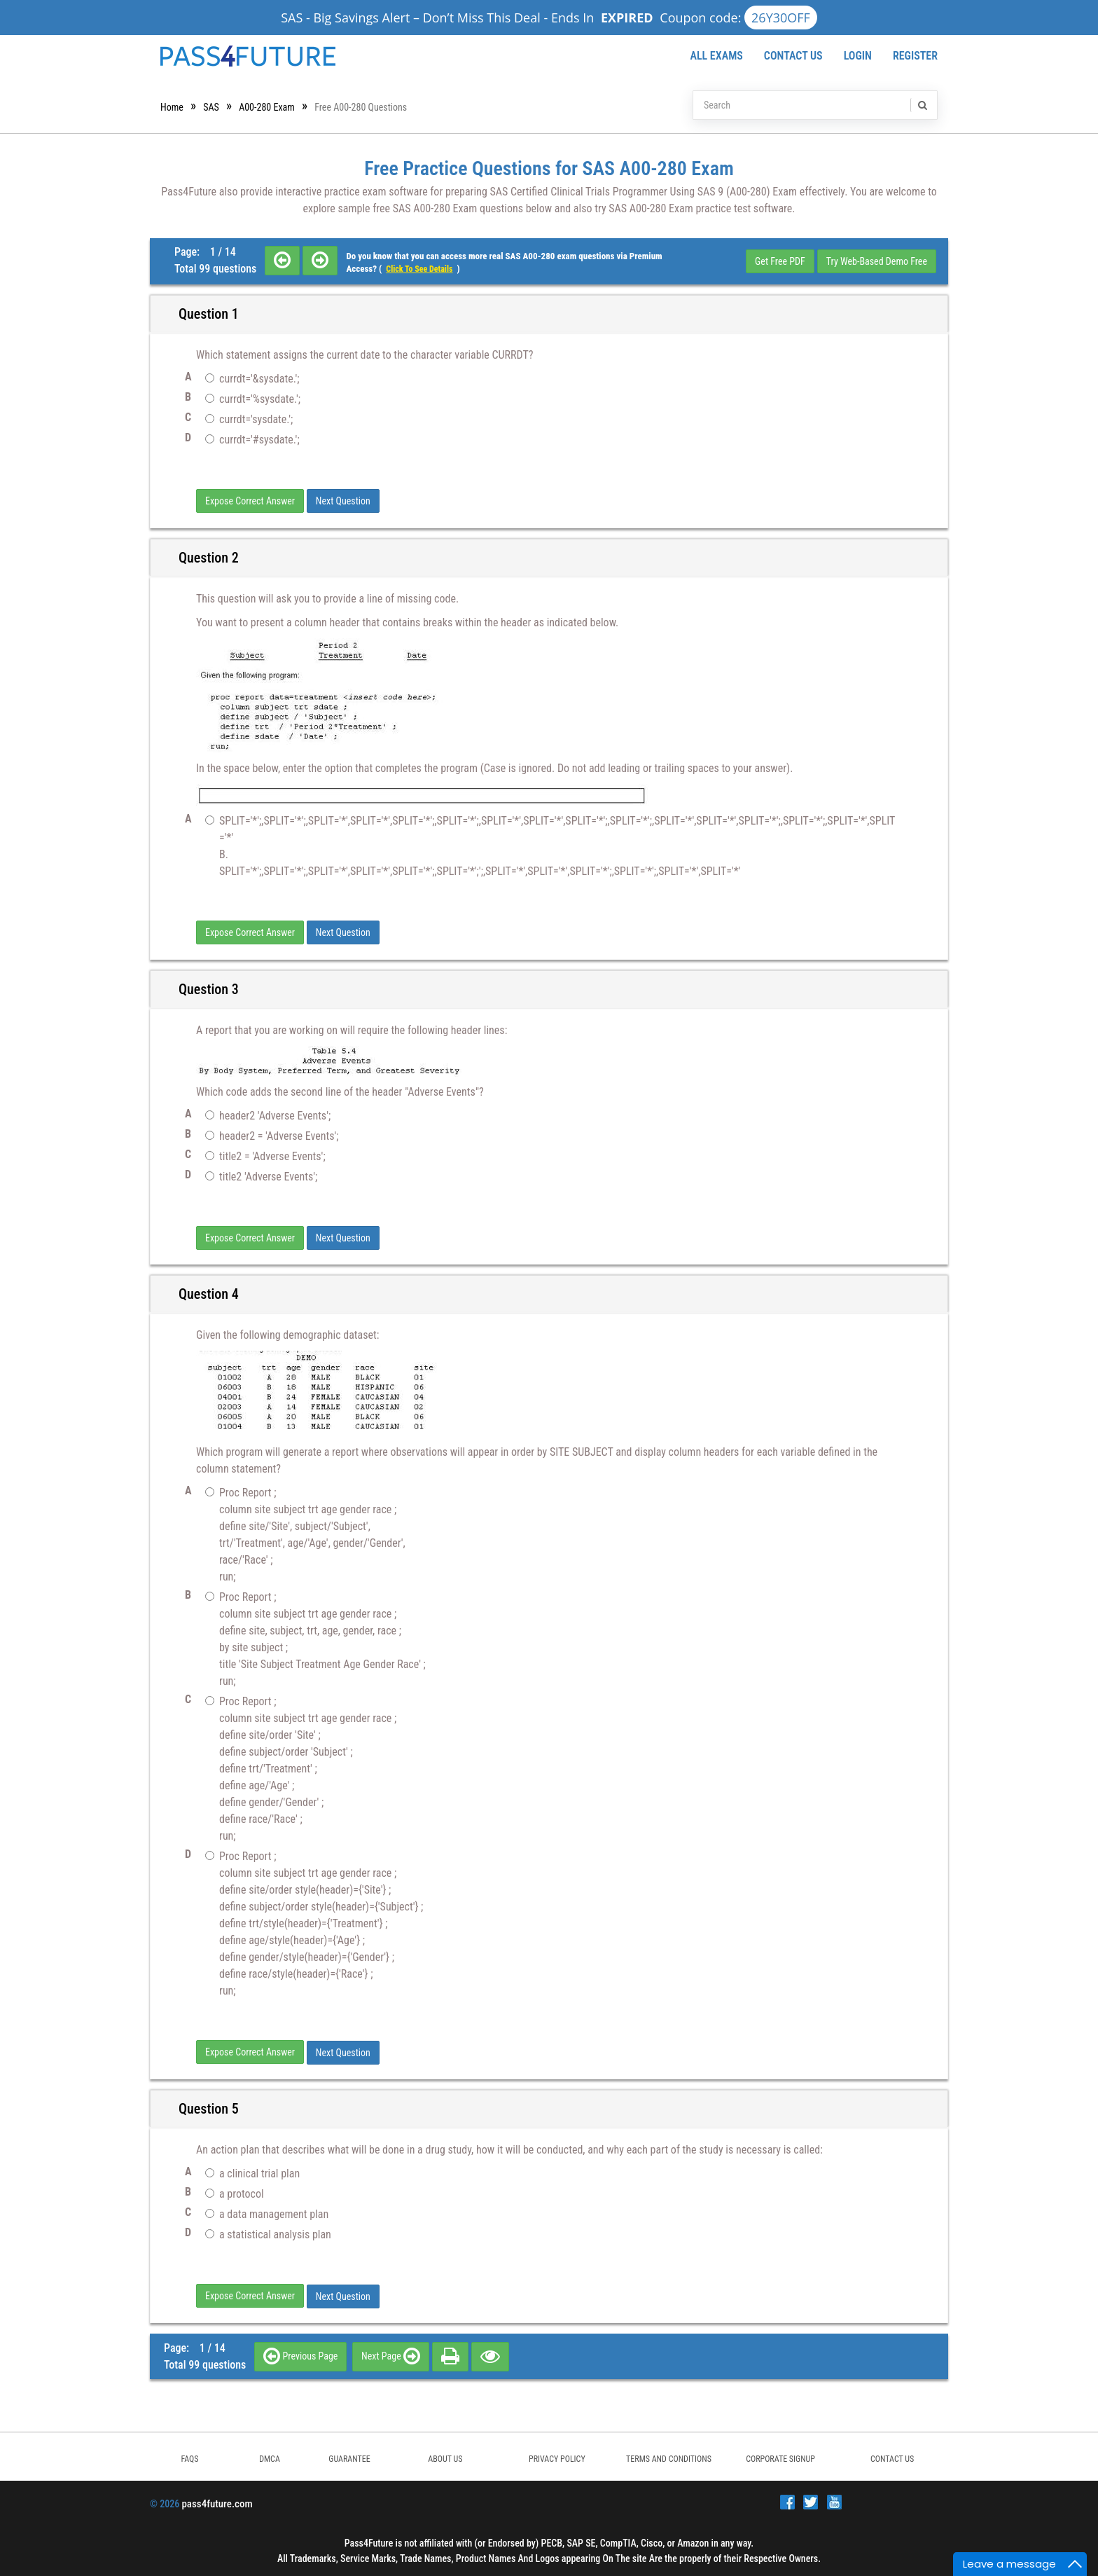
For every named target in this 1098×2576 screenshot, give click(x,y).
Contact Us (793, 55)
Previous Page (300, 2353)
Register (915, 55)
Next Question (343, 501)
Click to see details (419, 269)
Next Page (390, 2353)
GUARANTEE (349, 2456)
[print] (450, 2353)
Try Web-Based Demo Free (876, 261)
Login (858, 55)
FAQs (189, 2456)
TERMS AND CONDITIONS (668, 2456)
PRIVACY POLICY (557, 2456)
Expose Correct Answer (250, 501)
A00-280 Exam (267, 107)
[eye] (490, 2353)
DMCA (269, 2456)
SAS (211, 107)
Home (171, 107)
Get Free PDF (780, 261)
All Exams (716, 55)
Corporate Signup (780, 2456)
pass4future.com (216, 2501)
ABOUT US (445, 2456)
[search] (921, 105)
